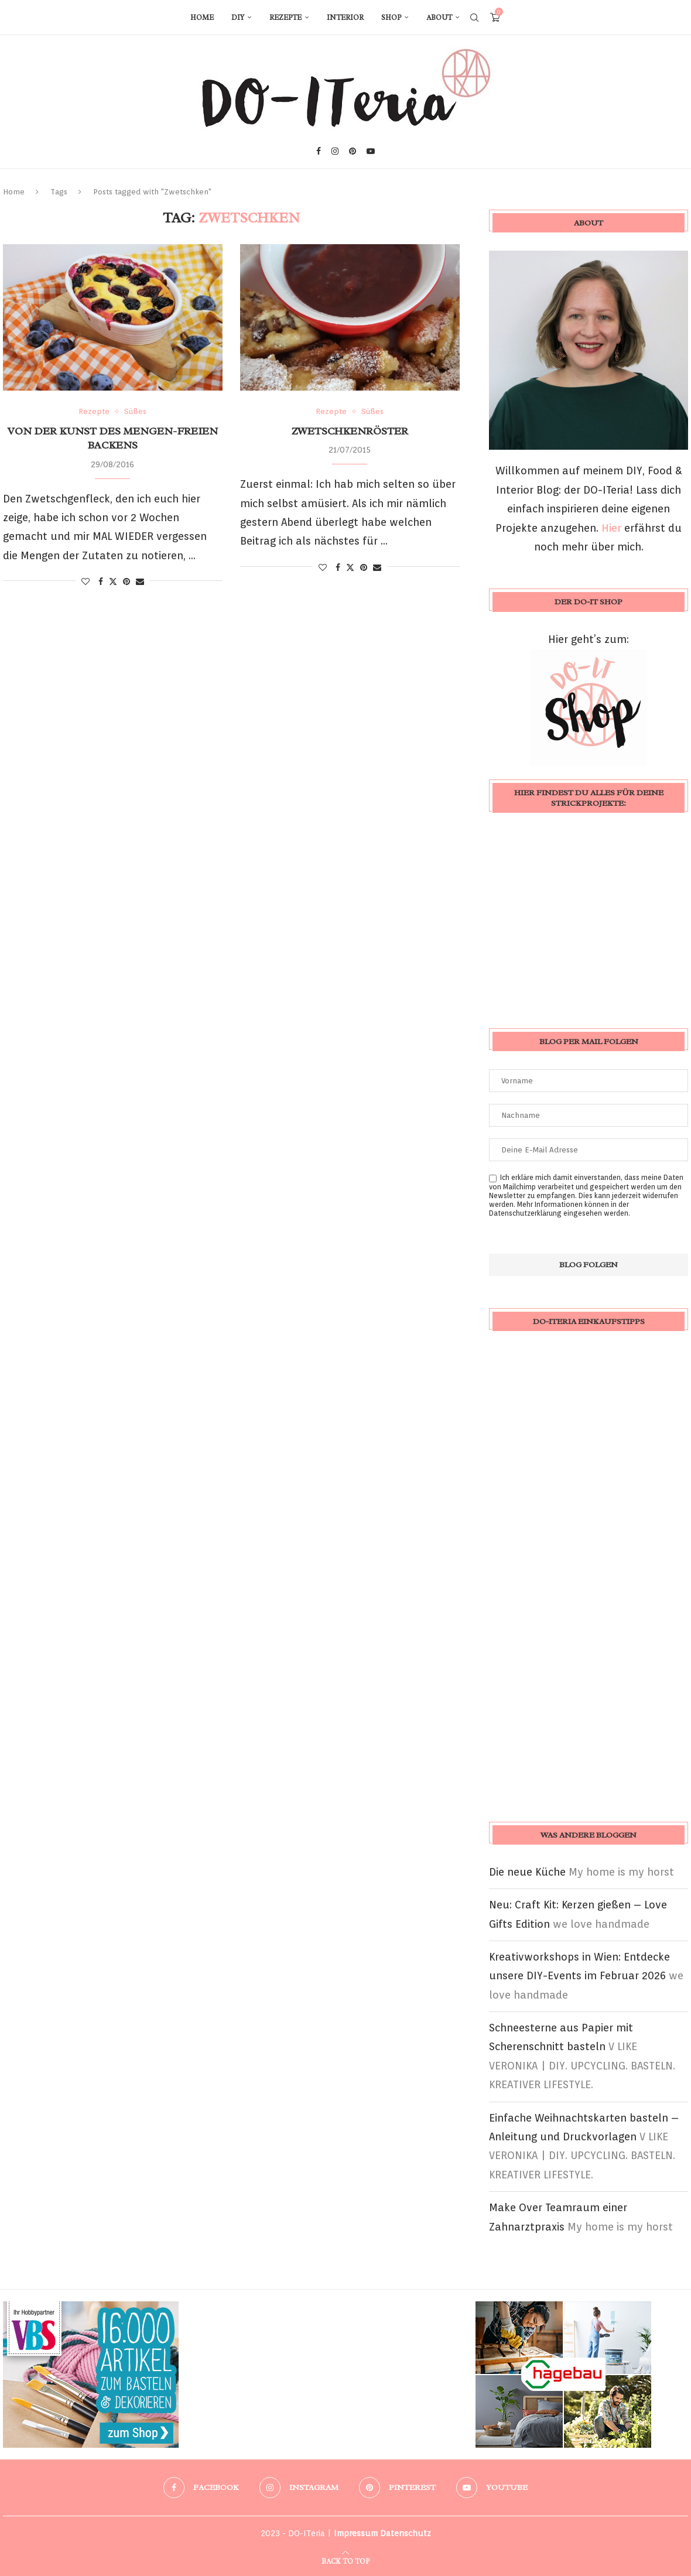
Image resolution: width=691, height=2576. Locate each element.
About (439, 17)
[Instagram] (334, 151)
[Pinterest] (352, 151)
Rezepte (285, 17)
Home (202, 17)
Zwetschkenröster (349, 431)
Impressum (356, 2533)
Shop (391, 17)
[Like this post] (85, 581)
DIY (237, 17)
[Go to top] (345, 2560)
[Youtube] (371, 151)
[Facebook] (318, 151)
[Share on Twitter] (113, 581)
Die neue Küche (527, 1872)
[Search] (474, 18)
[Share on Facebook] (100, 581)
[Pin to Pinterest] (126, 581)
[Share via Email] (140, 581)
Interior (345, 17)
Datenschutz (405, 2533)
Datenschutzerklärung (525, 1213)
